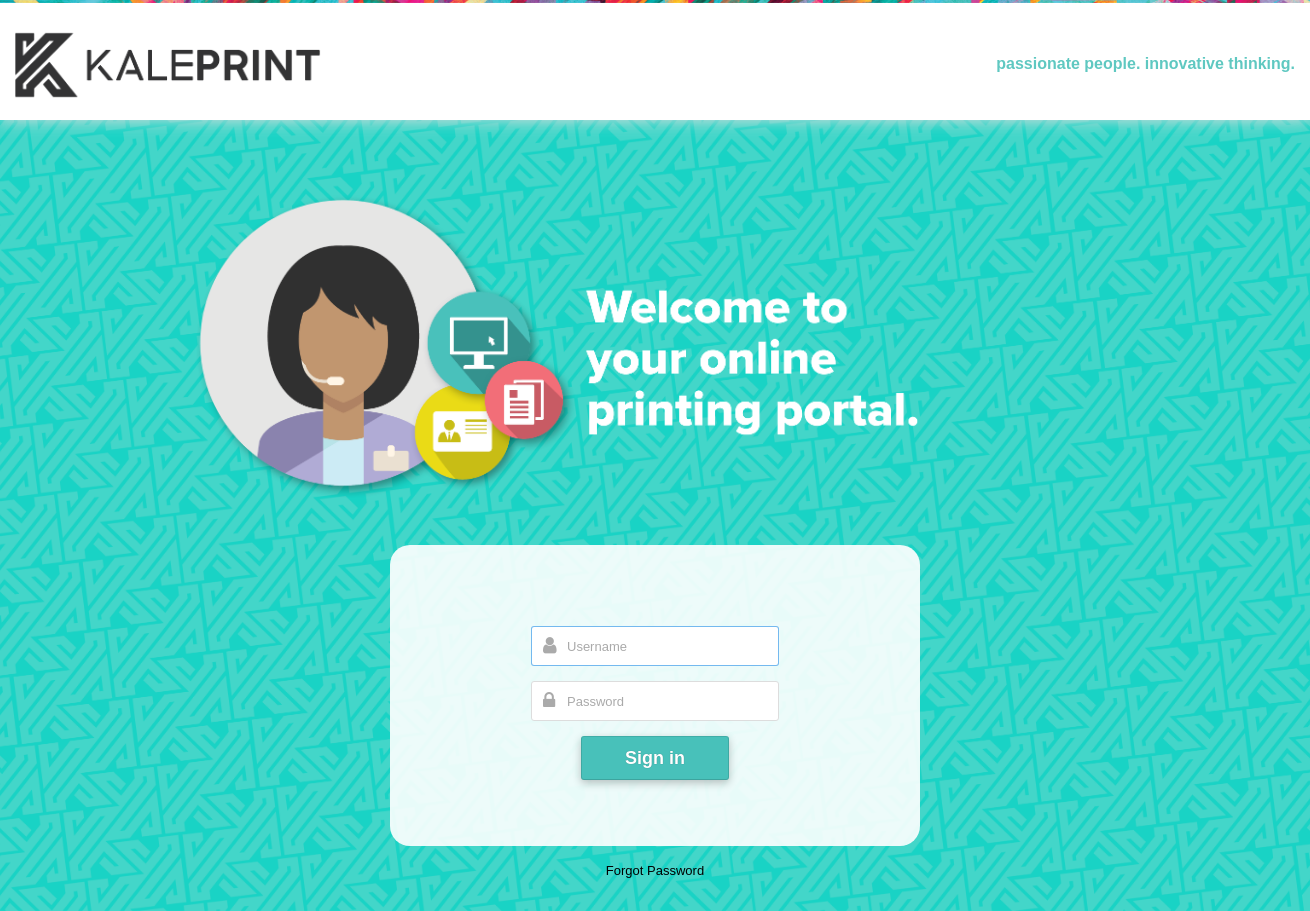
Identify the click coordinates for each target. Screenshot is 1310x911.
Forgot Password (655, 870)
